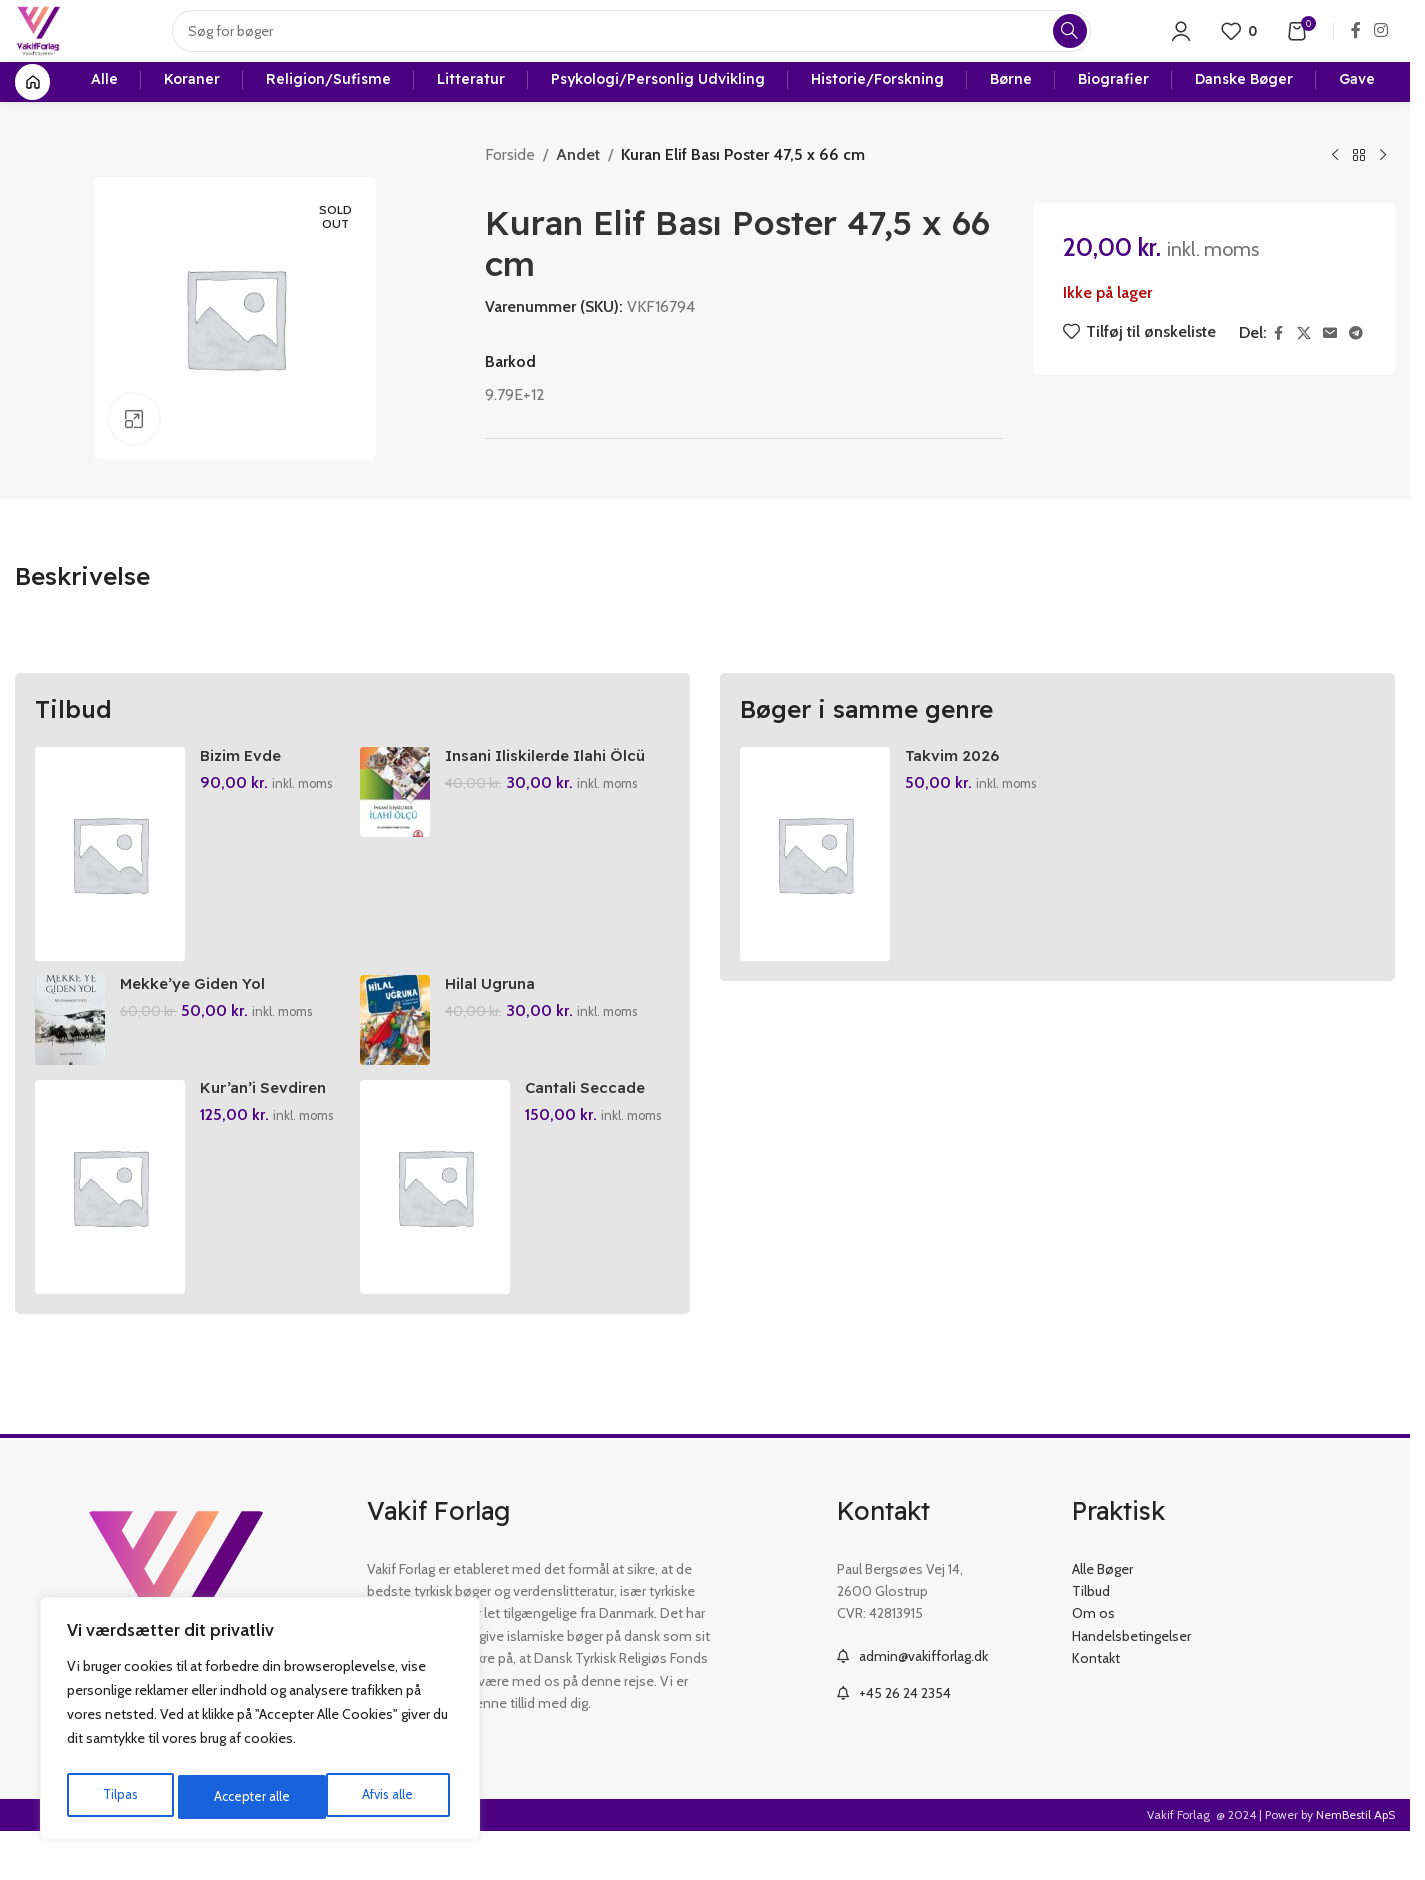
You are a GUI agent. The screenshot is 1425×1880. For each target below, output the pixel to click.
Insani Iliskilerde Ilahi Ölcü (555, 786)
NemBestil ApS (1355, 1857)
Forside (510, 186)
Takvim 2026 (954, 786)
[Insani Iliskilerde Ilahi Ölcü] (398, 824)
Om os (1093, 1657)
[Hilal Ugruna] (398, 1058)
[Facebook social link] (1356, 44)
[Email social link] (1330, 365)
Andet (578, 186)
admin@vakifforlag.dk (923, 1699)
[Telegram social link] (1356, 365)
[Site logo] (51, 43)
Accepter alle (380, 1797)
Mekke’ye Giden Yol (199, 1021)
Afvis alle (239, 1797)
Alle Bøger (1102, 1612)
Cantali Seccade (591, 1131)
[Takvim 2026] (815, 886)
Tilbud (1091, 1634)
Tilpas (118, 1797)
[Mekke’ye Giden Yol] (70, 1058)
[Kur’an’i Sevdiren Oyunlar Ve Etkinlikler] (110, 1230)
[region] (260, 1723)
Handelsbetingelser (1131, 1679)
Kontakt (1096, 1702)
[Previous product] (1335, 188)
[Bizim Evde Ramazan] (110, 886)
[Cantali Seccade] (438, 1230)
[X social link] (1304, 365)
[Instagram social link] (1381, 44)
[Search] (644, 45)
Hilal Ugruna (496, 1021)
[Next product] (1383, 188)
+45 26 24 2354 (905, 1737)
